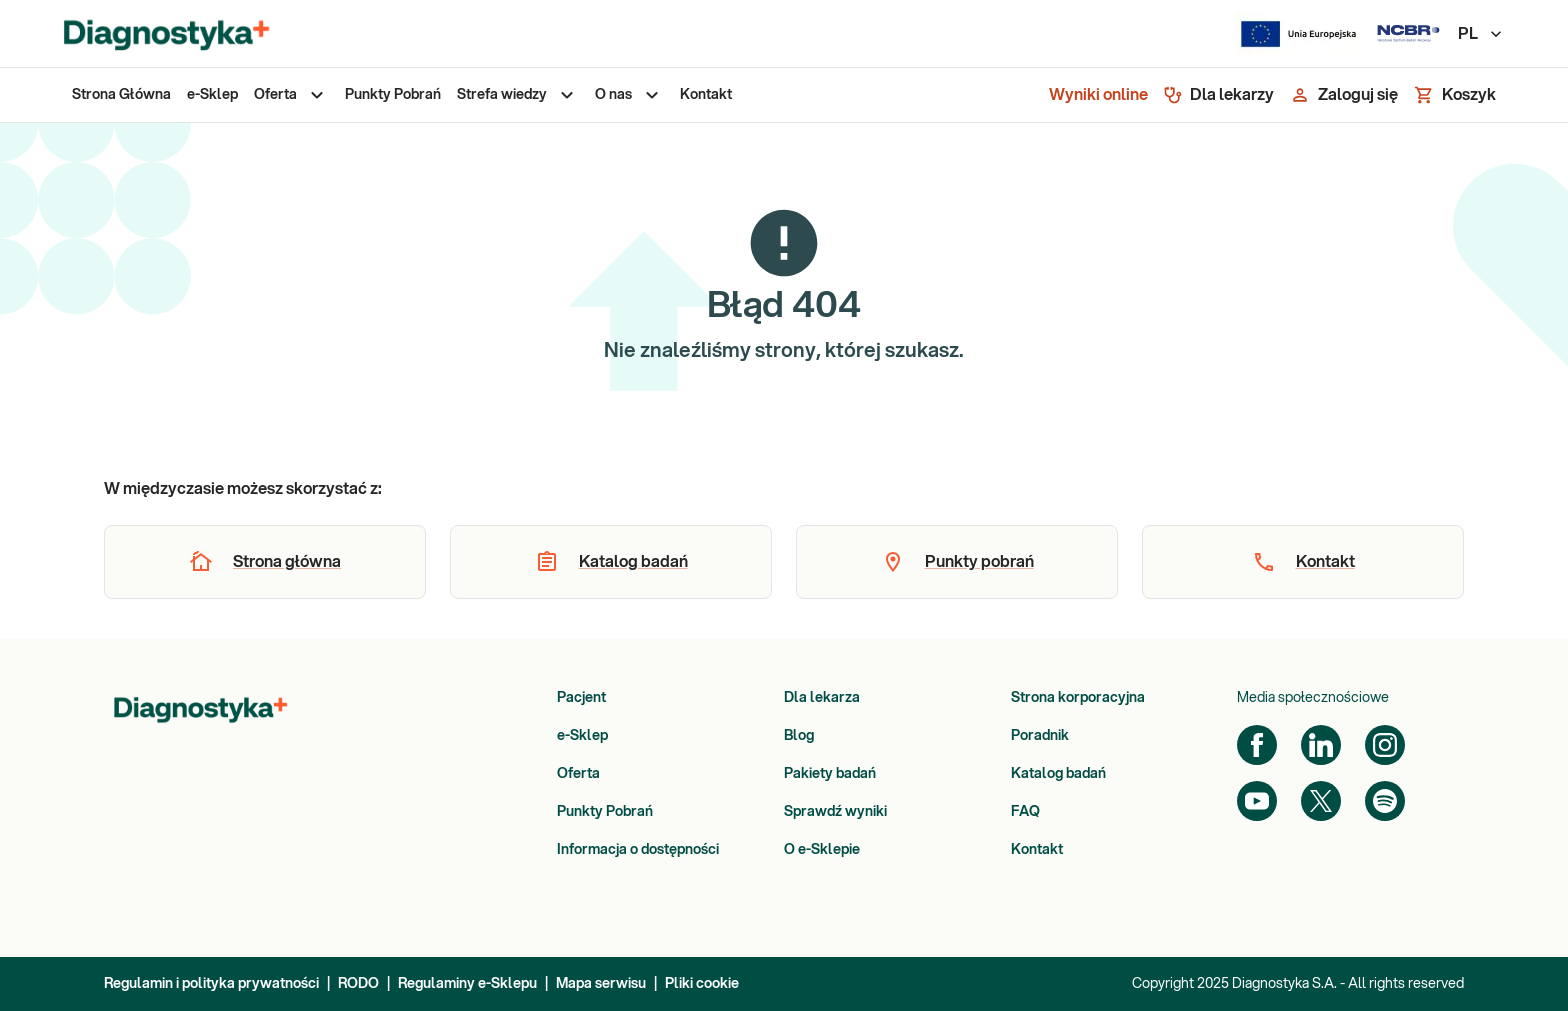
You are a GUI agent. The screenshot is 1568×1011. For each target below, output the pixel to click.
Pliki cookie (702, 984)
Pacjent (581, 698)
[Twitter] (1321, 801)
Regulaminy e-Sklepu (467, 984)
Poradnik (1040, 736)
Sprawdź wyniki (835, 812)
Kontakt (1037, 850)
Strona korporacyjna (1078, 698)
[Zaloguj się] (1344, 95)
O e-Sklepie (822, 850)
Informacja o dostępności (638, 850)
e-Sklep (582, 736)
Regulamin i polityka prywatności (211, 984)
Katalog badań (1058, 774)
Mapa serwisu (601, 984)
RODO (358, 984)
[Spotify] (1385, 801)
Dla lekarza (822, 698)
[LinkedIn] (1321, 745)
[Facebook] (1257, 745)
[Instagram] (1385, 745)
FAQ (1025, 812)
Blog (799, 736)
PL (1481, 34)
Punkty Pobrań (605, 812)
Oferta (578, 774)
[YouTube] (1257, 801)
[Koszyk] (1455, 95)
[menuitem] (121, 95)
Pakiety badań (830, 774)
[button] (265, 562)
